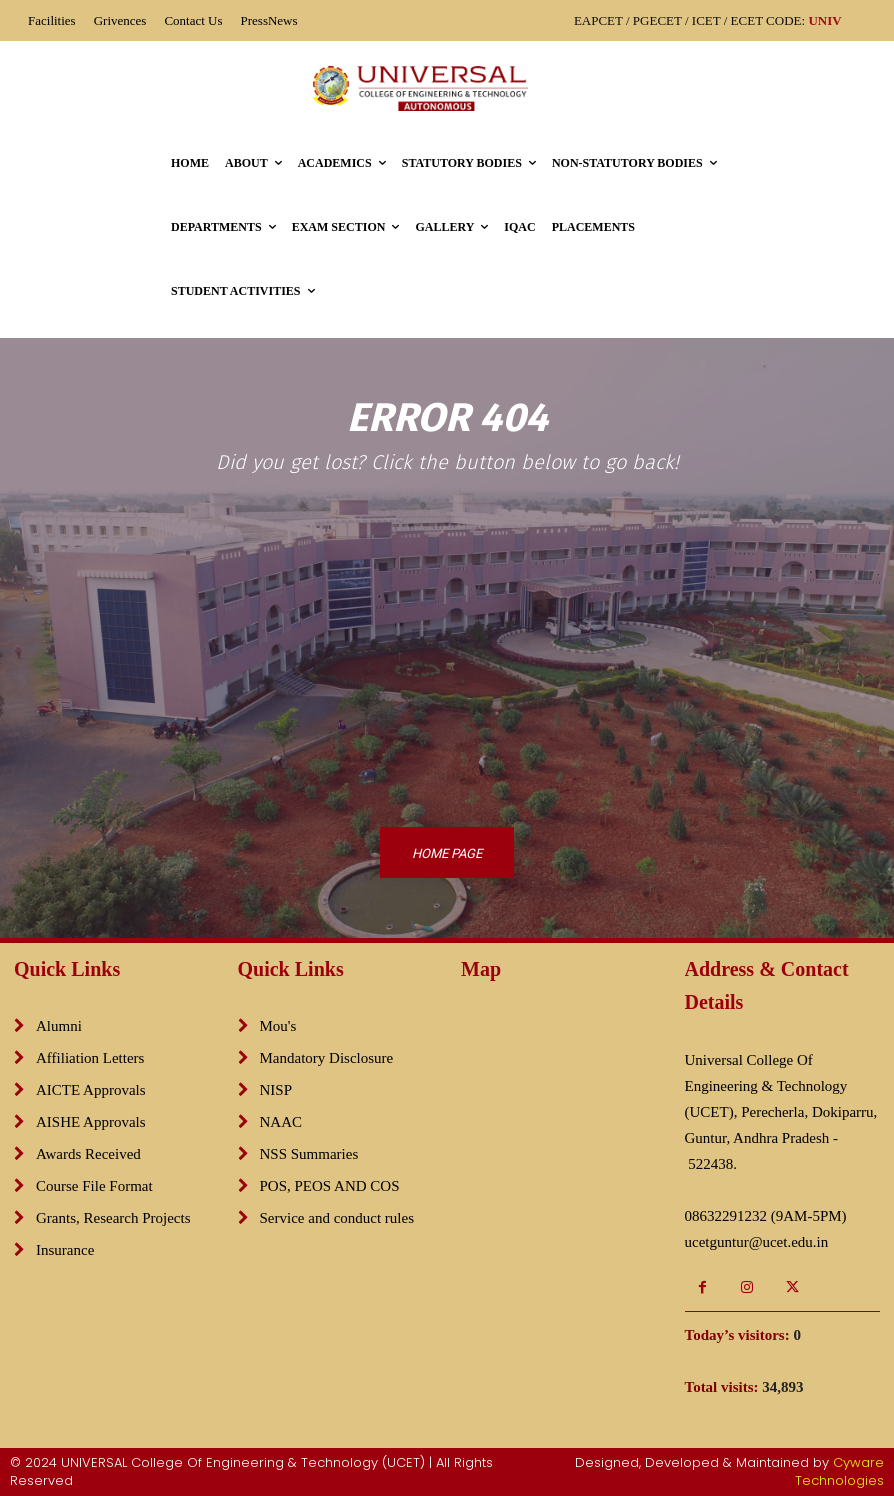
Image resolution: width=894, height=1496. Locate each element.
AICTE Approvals (91, 1090)
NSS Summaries (309, 1154)
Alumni (59, 1026)
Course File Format (94, 1186)
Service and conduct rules (337, 1218)
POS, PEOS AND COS (330, 1186)
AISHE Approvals (91, 1122)
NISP (276, 1090)
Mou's (278, 1026)
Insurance (65, 1250)
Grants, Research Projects (113, 1218)
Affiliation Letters (90, 1058)
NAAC (281, 1122)
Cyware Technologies (839, 1471)
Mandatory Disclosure (327, 1058)
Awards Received (88, 1154)
